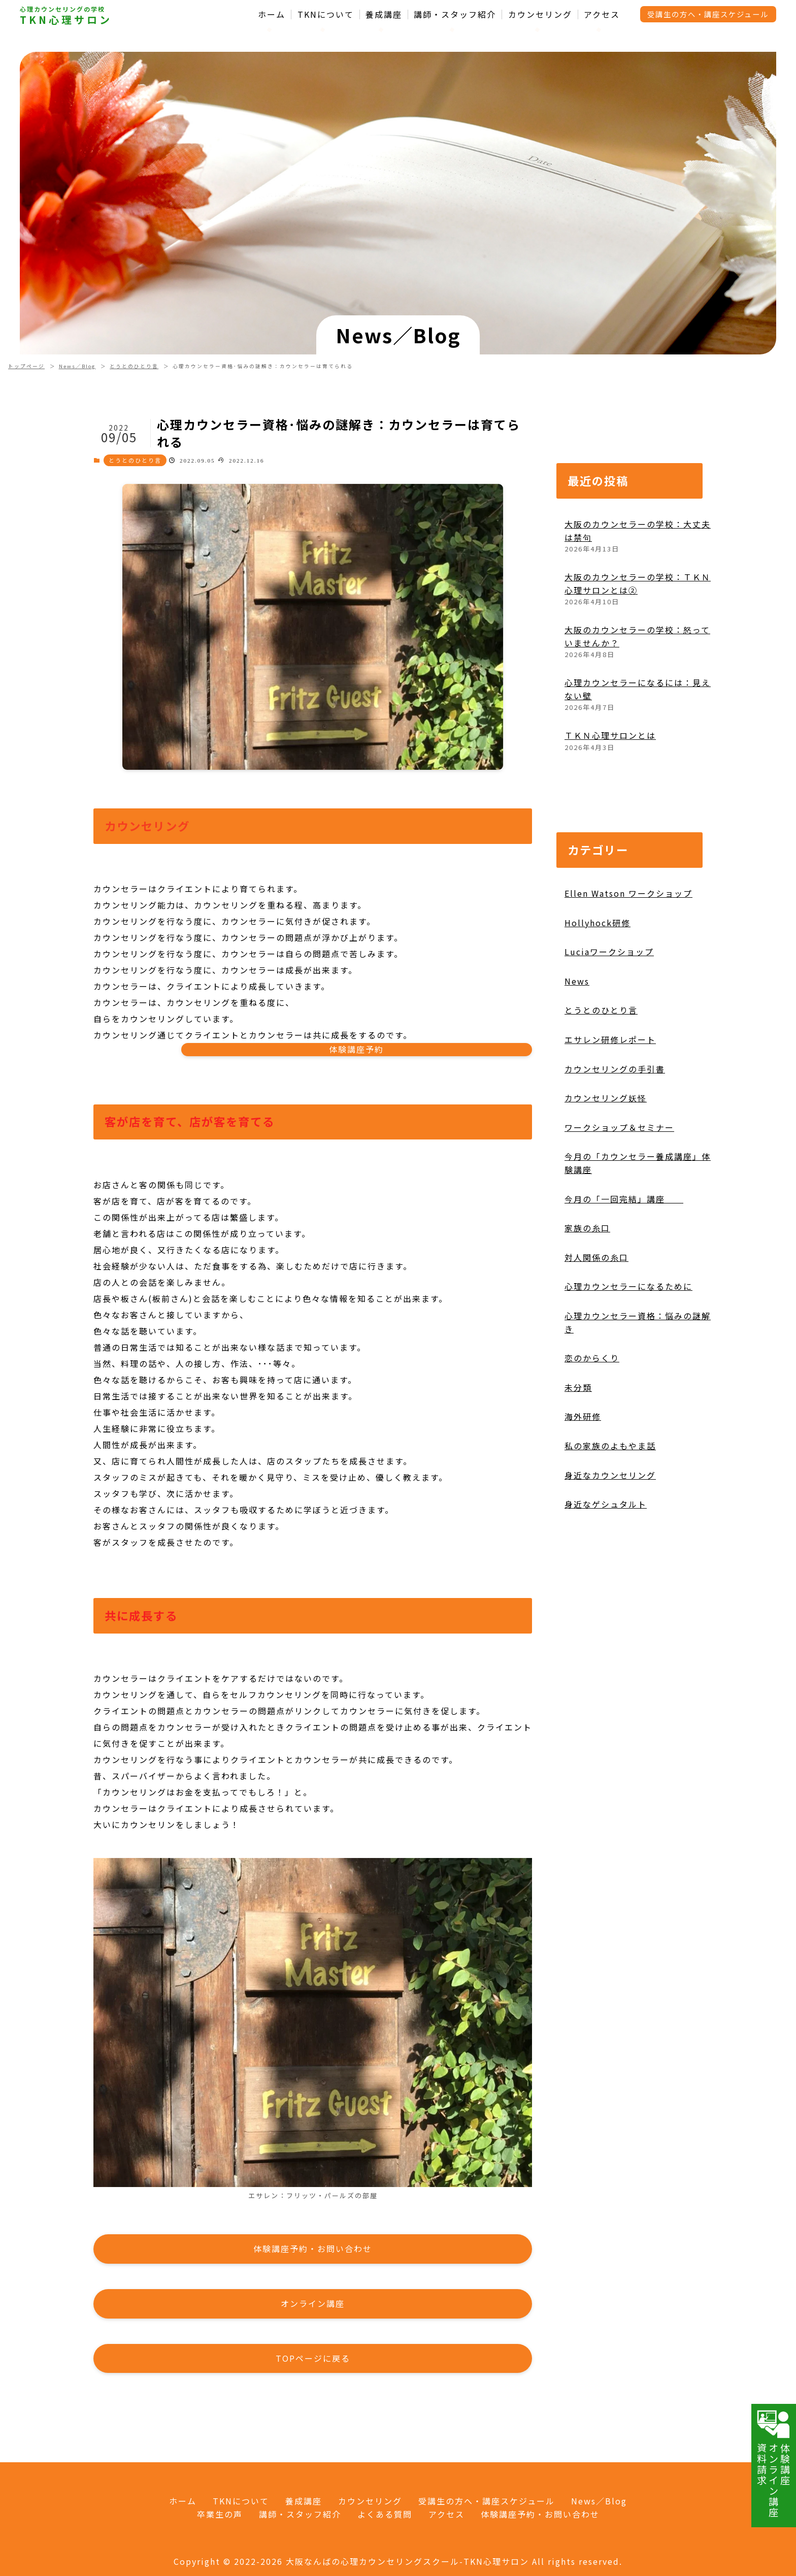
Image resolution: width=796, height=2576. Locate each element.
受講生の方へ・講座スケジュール (708, 14)
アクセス (602, 14)
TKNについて (325, 14)
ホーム (271, 14)
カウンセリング (540, 14)
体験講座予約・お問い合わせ (540, 2514)
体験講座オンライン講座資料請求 (773, 2463)
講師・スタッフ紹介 (455, 14)
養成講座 (384, 14)
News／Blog (77, 366)
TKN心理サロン (66, 20)
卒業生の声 (220, 2514)
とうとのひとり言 (134, 366)
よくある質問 (384, 2514)
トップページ (26, 366)
